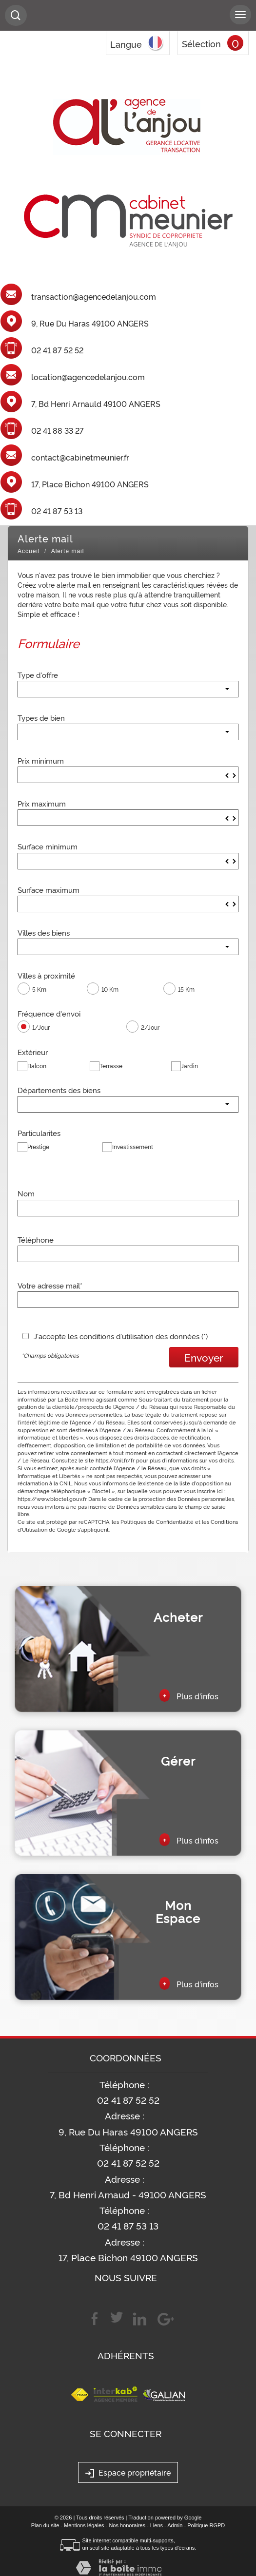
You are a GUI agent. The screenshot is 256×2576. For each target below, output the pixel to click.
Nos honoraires (127, 2525)
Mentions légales (84, 2525)
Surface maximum (48, 889)
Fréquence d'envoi (49, 1013)
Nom (26, 1193)
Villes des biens (44, 932)
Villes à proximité (46, 975)
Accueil (29, 551)
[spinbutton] (128, 775)
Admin (174, 2525)
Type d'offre (38, 674)
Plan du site (45, 2525)
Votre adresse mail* (50, 1285)
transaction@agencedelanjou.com (93, 296)
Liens (156, 2525)
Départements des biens (59, 1089)
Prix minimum (41, 760)
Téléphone (36, 1239)
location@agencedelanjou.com (88, 377)
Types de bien (41, 717)
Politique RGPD (206, 2525)
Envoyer (203, 1357)
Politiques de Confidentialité (157, 1521)
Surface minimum (48, 846)
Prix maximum (42, 803)
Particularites (39, 1132)
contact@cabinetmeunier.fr (80, 457)
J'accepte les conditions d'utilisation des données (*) (121, 1335)
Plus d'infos (188, 1695)
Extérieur (33, 1051)
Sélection (201, 43)
